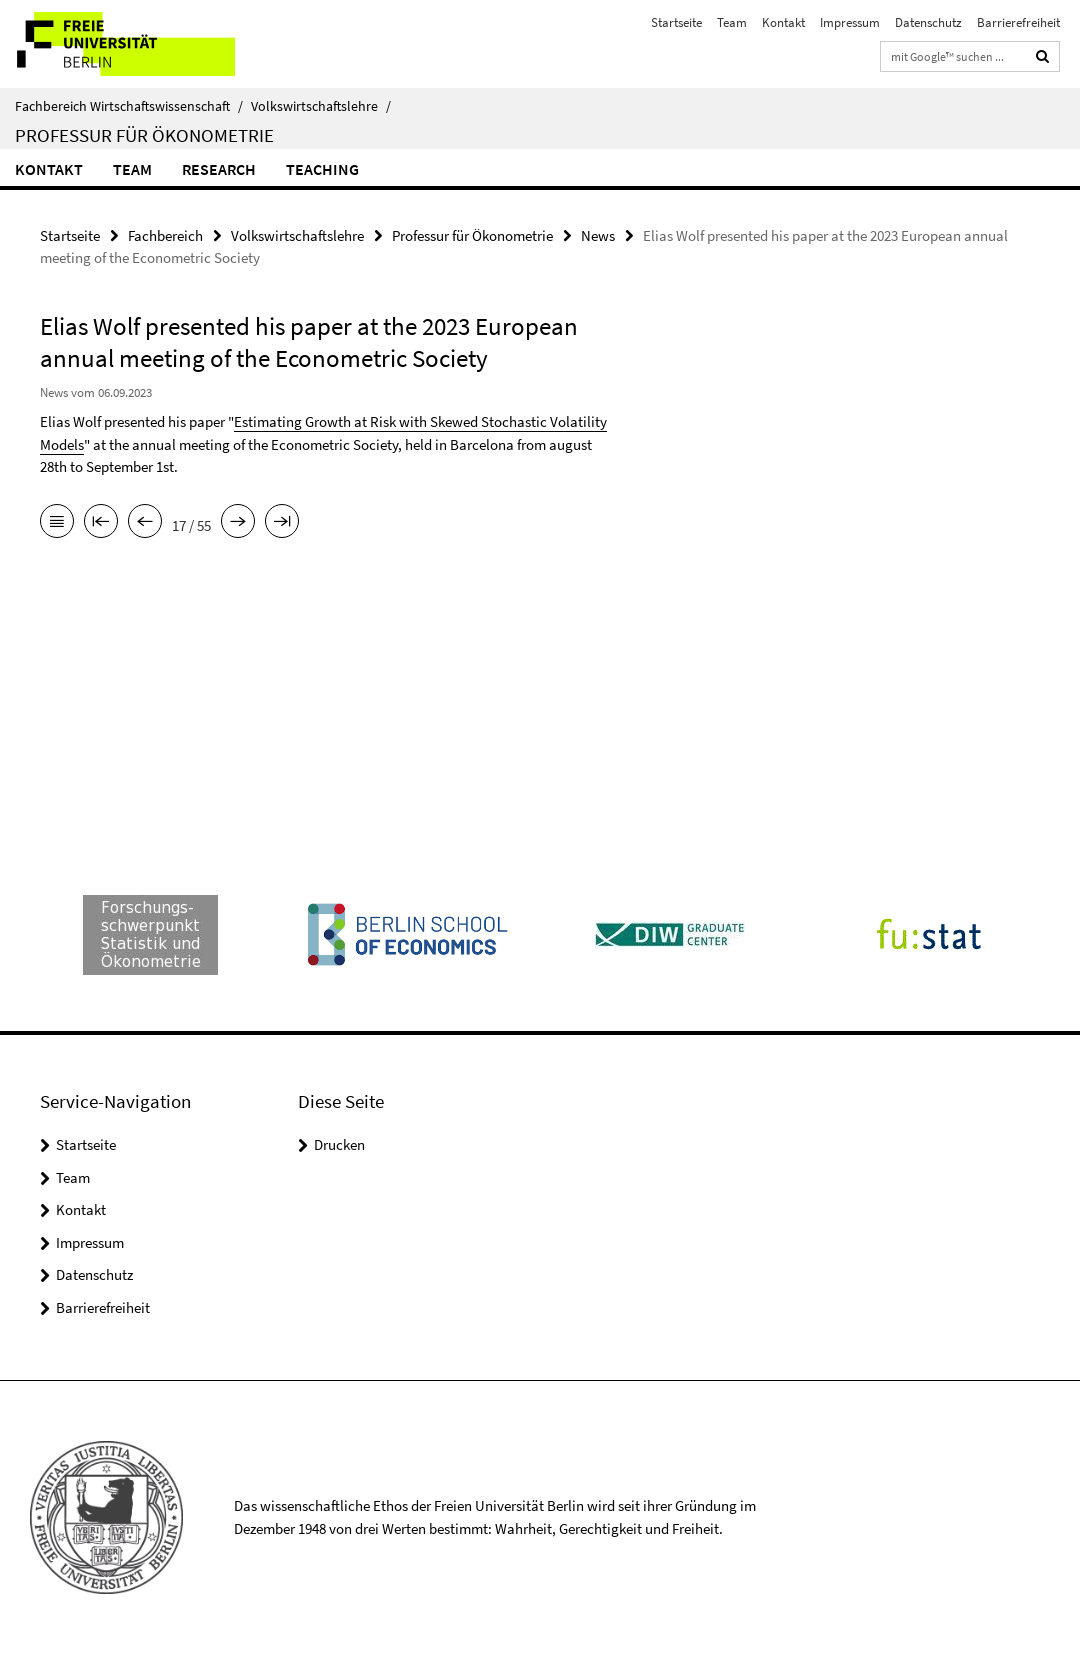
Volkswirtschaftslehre (321, 106)
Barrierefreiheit (1018, 22)
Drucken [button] (339, 1144)
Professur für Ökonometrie (144, 135)
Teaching (322, 169)
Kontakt (783, 22)
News (598, 235)
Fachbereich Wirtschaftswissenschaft (129, 106)
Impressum (850, 22)
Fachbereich (165, 235)
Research (219, 169)
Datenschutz (928, 22)
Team (732, 22)
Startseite (676, 22)
